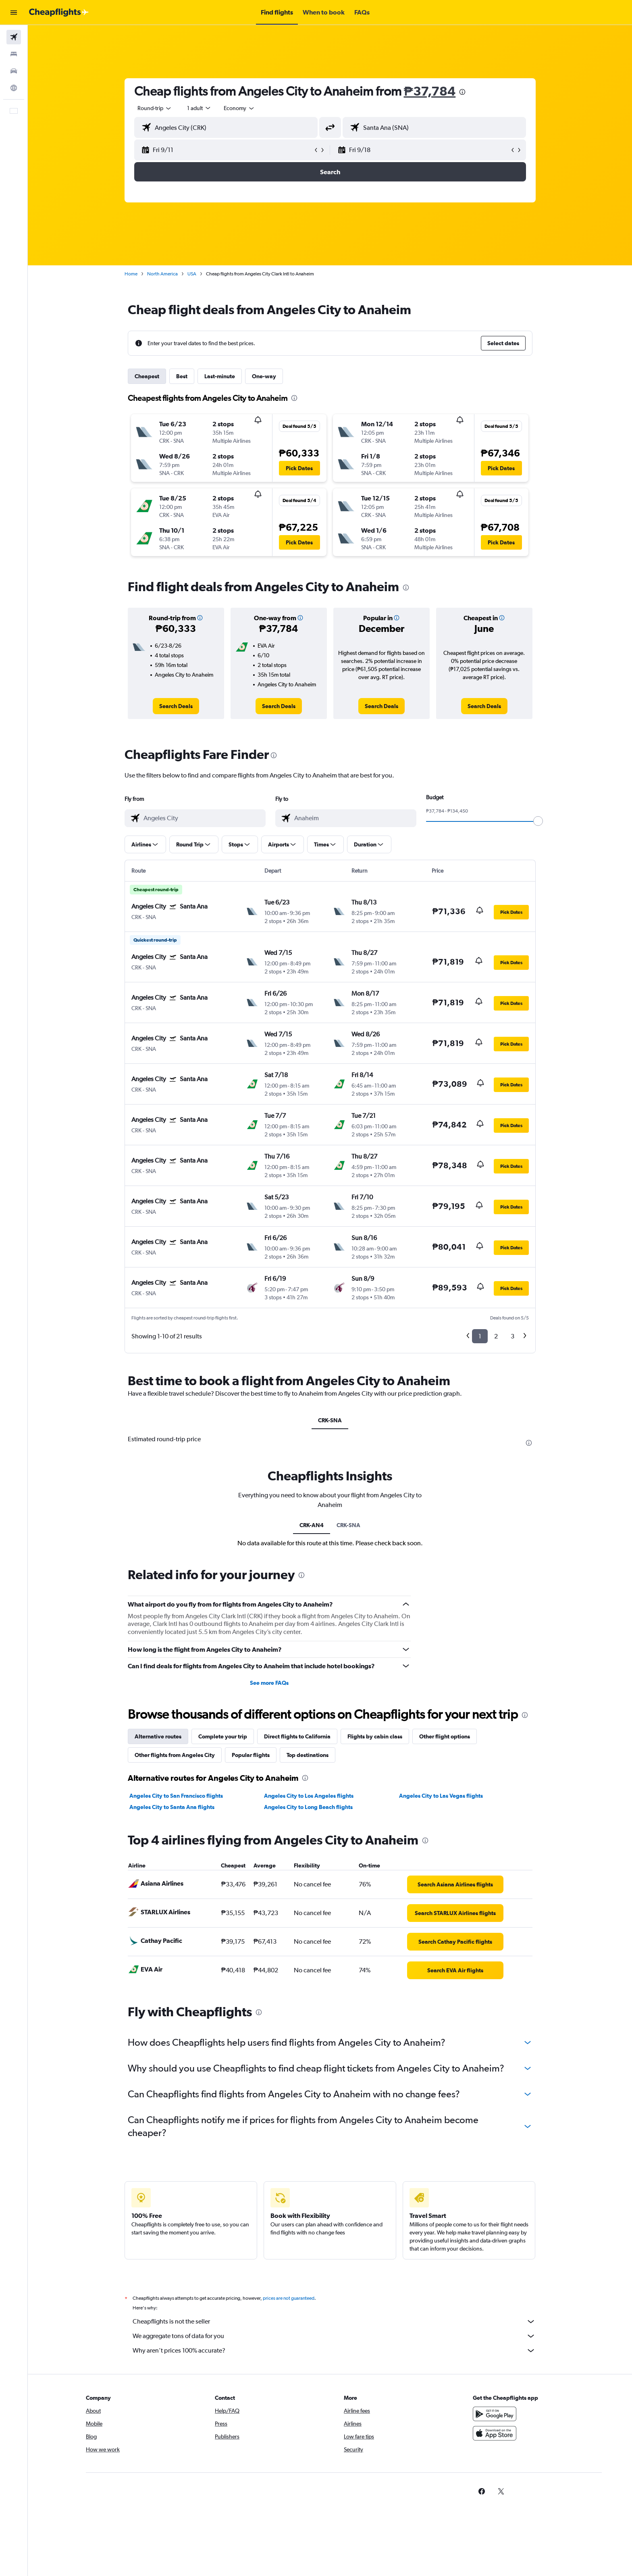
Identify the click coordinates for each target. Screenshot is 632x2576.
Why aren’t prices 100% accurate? (334, 2350)
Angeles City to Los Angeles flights (308, 1795)
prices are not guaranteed (288, 2298)
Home (131, 274)
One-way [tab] (264, 376)
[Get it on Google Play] (494, 2414)
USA (191, 274)
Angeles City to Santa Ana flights (171, 1807)
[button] (14, 12)
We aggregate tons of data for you (334, 2336)
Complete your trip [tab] (222, 1736)
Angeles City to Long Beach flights (308, 1807)
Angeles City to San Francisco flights (176, 1795)
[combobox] (154, 108)
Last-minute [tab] (219, 376)
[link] (176, 706)
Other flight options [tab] (444, 1736)
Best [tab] (181, 376)
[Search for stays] (13, 54)
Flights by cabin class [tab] (374, 1736)
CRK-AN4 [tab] (311, 1525)
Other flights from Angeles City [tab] (175, 1755)
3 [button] (512, 1336)
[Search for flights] (13, 37)
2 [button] (496, 1336)
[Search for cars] (13, 71)
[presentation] (462, 92)
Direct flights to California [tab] (297, 1736)
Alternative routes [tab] (158, 1736)
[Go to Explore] (13, 88)
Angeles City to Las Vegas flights (441, 1795)
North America (162, 274)
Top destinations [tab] (307, 1755)
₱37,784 (430, 90)
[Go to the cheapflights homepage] (59, 12)
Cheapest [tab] (147, 376)
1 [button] (479, 1336)
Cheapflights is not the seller (334, 2321)
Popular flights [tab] (251, 1755)
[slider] (538, 821)
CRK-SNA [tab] (330, 1420)
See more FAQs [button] (269, 1683)
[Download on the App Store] (494, 2433)
